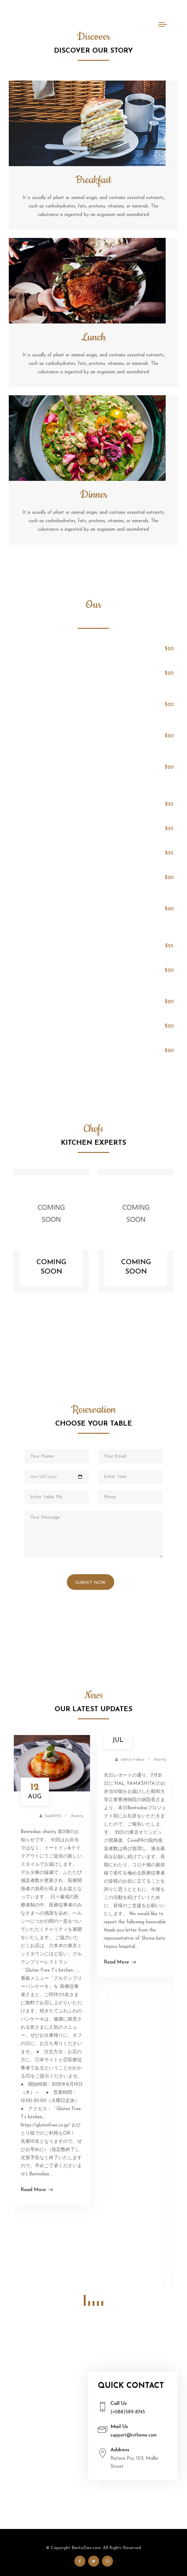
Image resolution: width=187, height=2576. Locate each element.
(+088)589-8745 (127, 2412)
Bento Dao (45, 24)
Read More (37, 2189)
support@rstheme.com (133, 2435)
